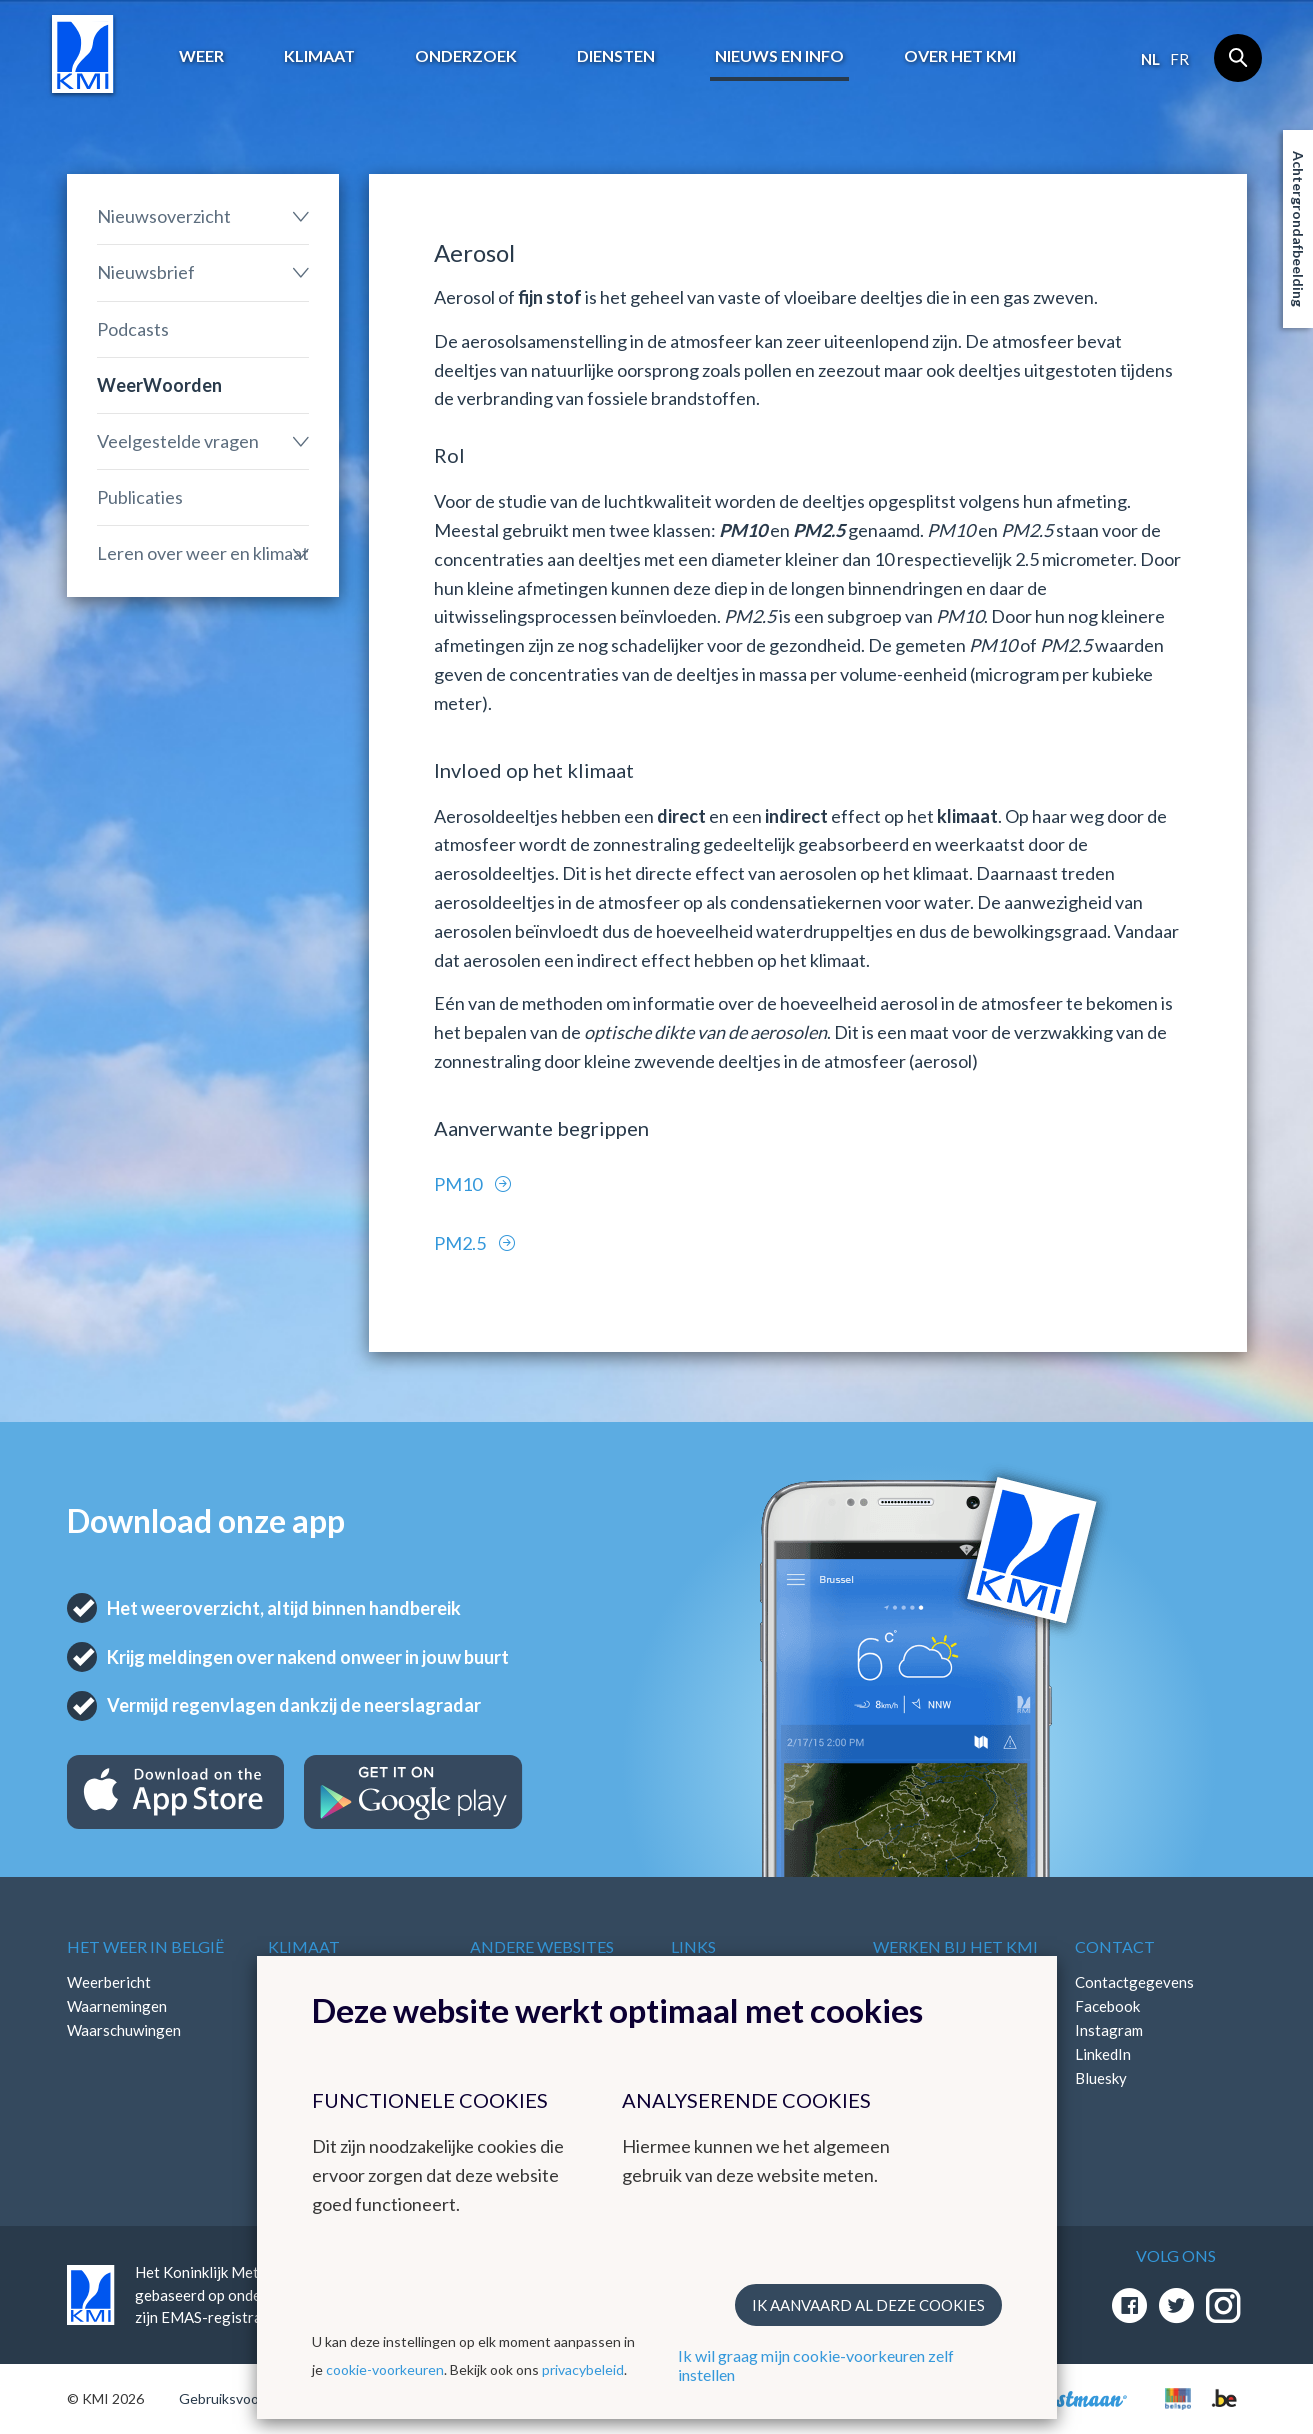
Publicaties (140, 497)
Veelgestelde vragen (178, 441)
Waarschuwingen (124, 2030)
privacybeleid (583, 2369)
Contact (1115, 1946)
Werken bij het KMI (955, 1946)
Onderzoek (466, 55)
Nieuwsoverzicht (164, 216)
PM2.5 (461, 1243)
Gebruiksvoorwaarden (248, 2398)
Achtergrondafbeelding (1298, 229)
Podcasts (133, 329)
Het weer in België (145, 1946)
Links (693, 1946)
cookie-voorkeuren (385, 2369)
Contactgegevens (1134, 1982)
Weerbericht (109, 1982)
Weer (201, 55)
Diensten (616, 55)
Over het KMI (960, 55)
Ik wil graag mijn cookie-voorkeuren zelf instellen (816, 2365)
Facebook (1107, 2006)
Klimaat (319, 55)
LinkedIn (1103, 2054)
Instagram (1109, 2030)
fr (1179, 59)
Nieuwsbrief (146, 272)
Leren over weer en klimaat (203, 553)
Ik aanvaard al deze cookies (868, 2305)
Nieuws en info (779, 55)
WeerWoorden (159, 385)
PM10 (459, 1184)
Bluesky (1101, 2078)
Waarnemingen (117, 2006)
